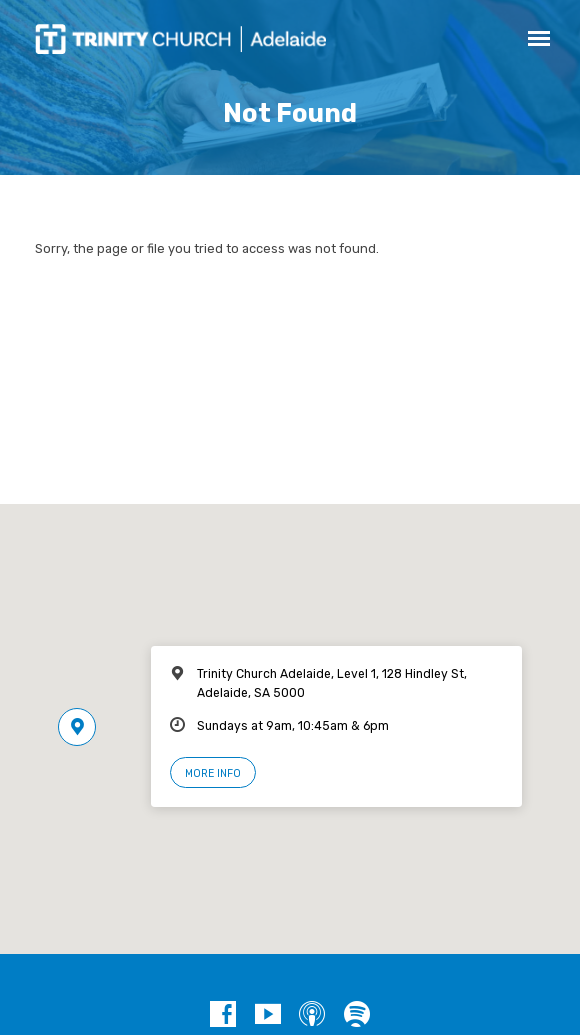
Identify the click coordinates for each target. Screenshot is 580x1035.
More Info (213, 773)
